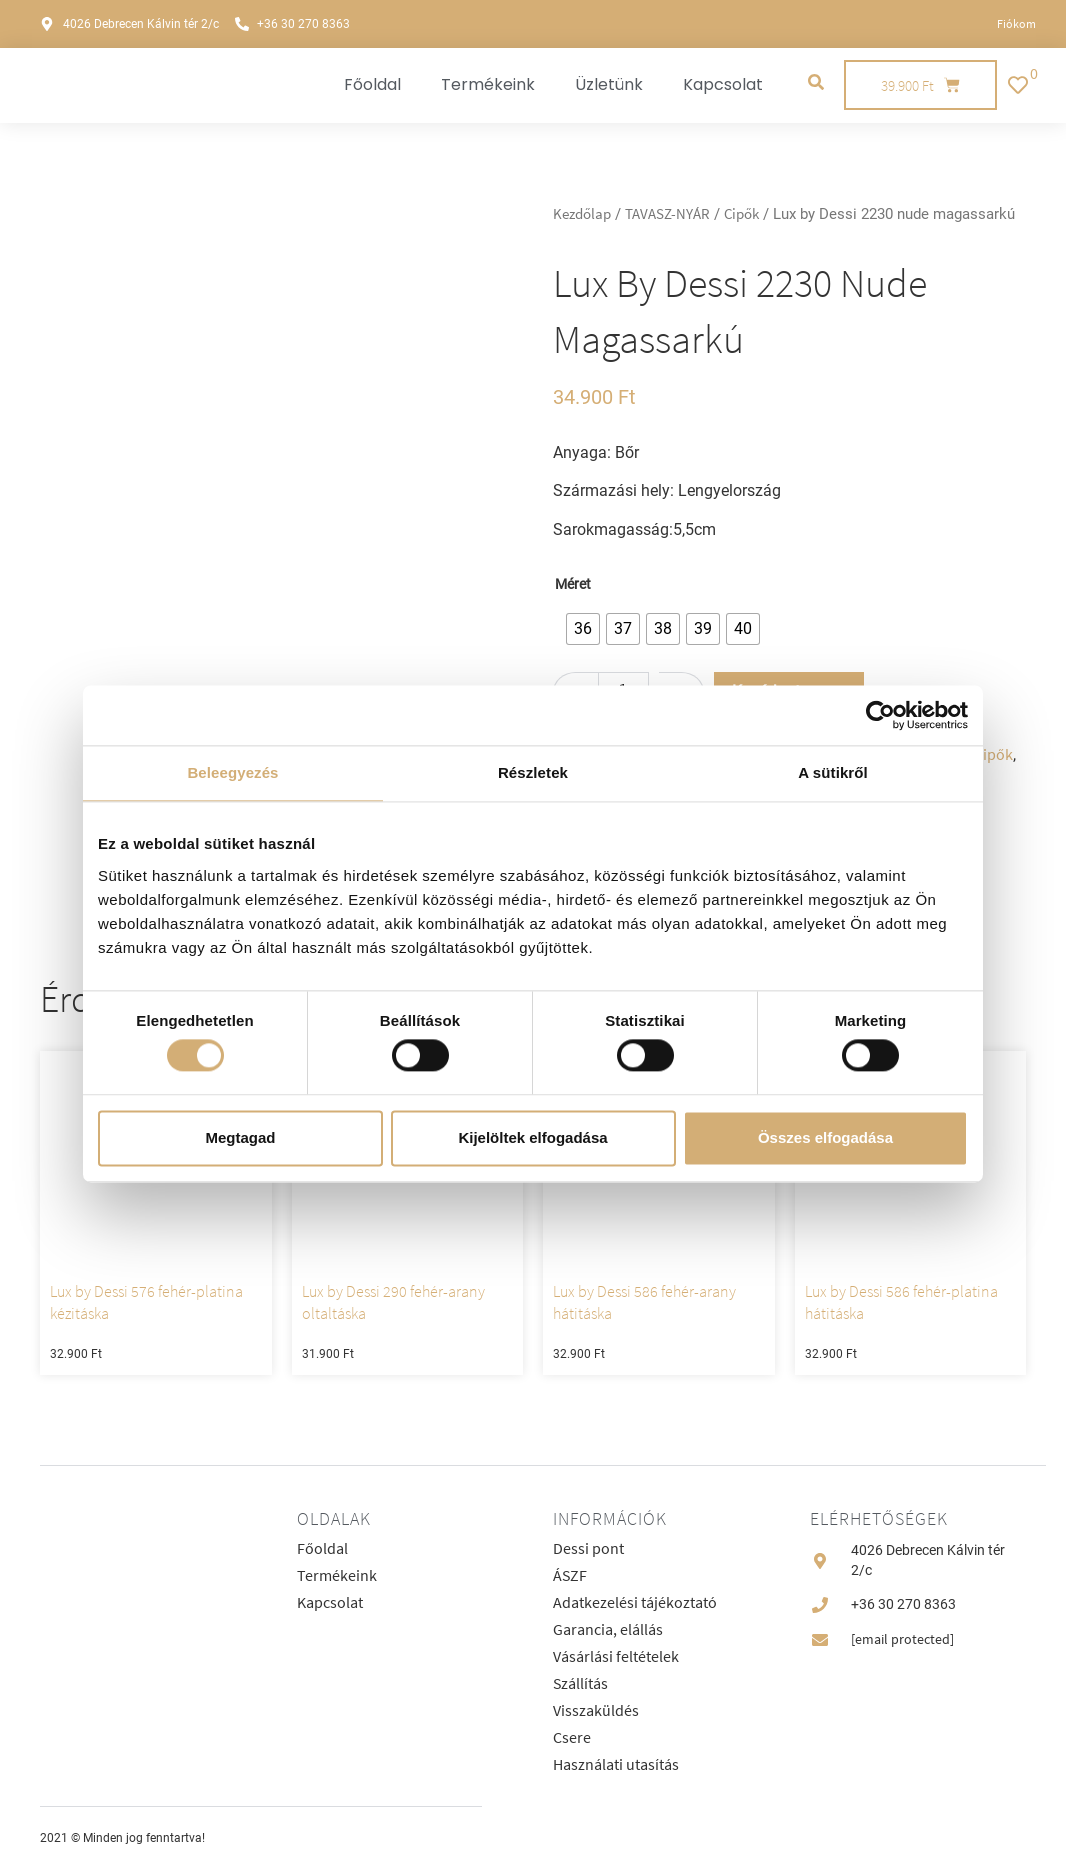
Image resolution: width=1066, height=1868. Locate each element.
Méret (573, 585)
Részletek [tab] (533, 772)
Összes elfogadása (825, 1137)
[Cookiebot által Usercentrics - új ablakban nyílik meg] (880, 715)
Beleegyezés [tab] (232, 772)
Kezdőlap (582, 214)
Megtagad (240, 1137)
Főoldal (372, 84)
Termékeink (488, 84)
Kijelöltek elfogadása (532, 1137)
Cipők (741, 214)
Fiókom (1016, 23)
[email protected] (902, 1639)
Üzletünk (609, 84)
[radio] (583, 629)
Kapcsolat (723, 84)
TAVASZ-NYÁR (667, 214)
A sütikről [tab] (833, 772)
